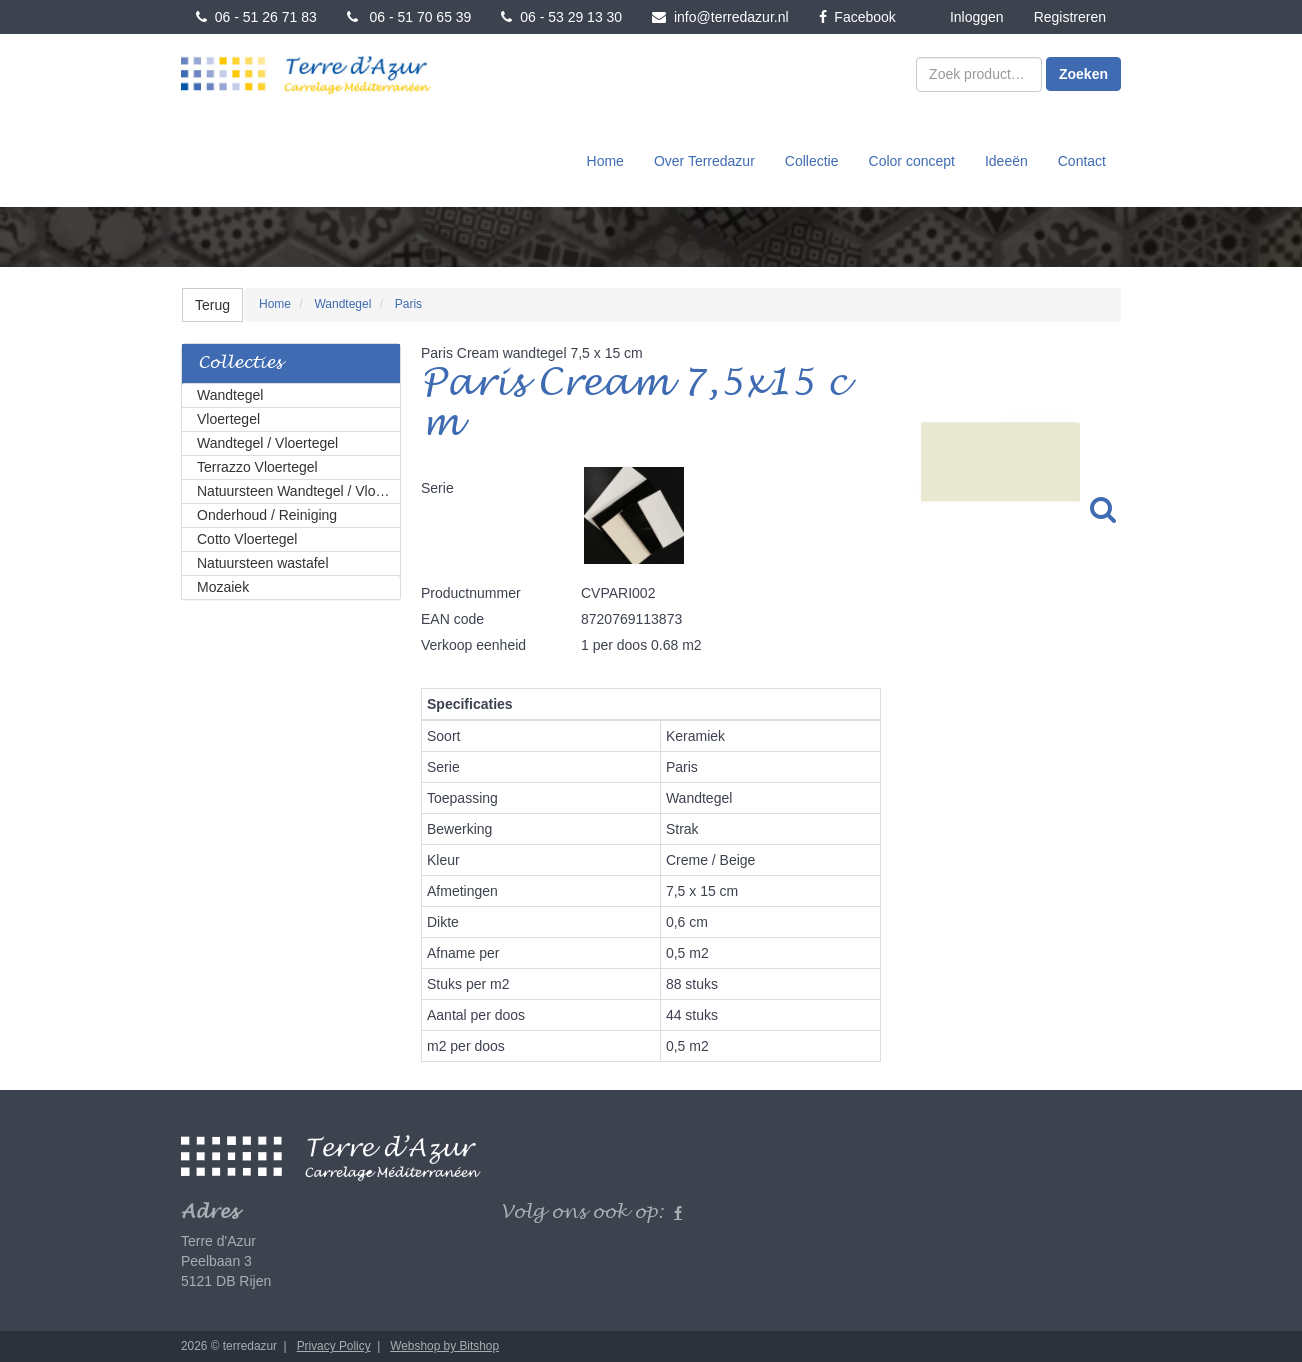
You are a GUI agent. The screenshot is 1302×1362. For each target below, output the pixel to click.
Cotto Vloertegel (247, 539)
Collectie (812, 161)
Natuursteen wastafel (263, 563)
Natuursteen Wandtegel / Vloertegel (299, 491)
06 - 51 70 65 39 (409, 17)
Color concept (912, 161)
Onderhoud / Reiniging (267, 515)
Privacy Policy (334, 1346)
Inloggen (977, 17)
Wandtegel (230, 395)
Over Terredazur (704, 161)
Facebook (857, 17)
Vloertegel (228, 419)
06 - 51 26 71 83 (256, 17)
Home (605, 161)
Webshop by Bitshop (444, 1346)
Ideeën (1006, 161)
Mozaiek (223, 587)
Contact (1082, 161)
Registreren (1070, 17)
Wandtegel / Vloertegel (267, 443)
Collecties (240, 363)
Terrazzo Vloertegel (257, 467)
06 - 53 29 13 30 (561, 17)
